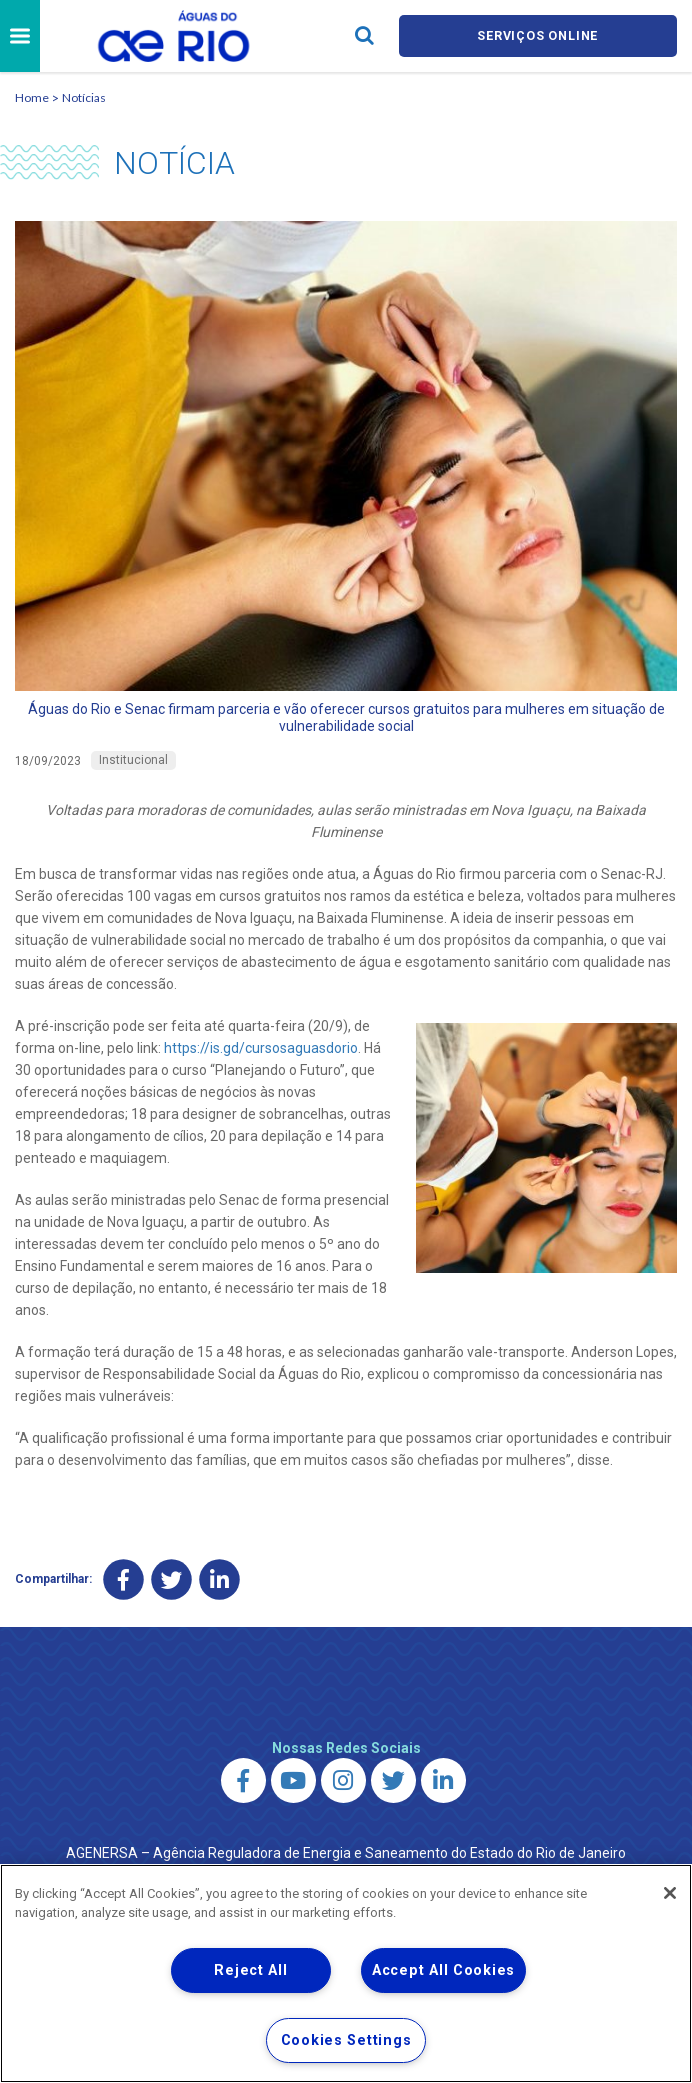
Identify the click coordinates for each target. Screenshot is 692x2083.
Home (32, 97)
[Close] (670, 1893)
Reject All (250, 1970)
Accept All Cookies (443, 1970)
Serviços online (538, 35)
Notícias (84, 97)
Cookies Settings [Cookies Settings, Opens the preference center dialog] (346, 2040)
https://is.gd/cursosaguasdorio (261, 1048)
